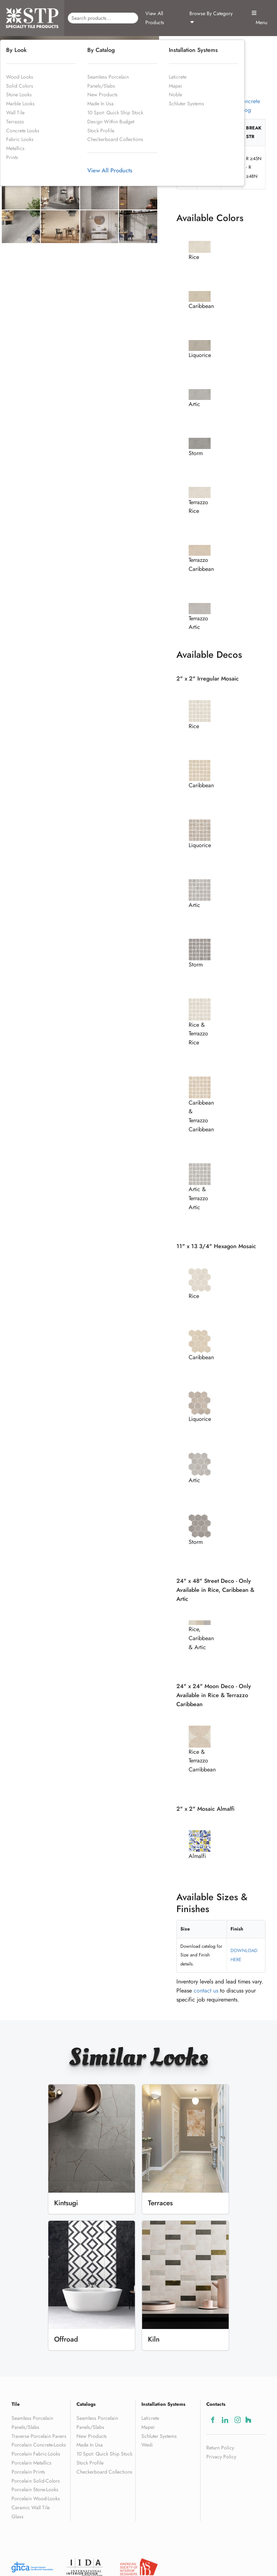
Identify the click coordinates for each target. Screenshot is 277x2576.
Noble (175, 94)
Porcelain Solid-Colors (36, 2480)
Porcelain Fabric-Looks (36, 2453)
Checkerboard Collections (115, 139)
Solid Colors (19, 85)
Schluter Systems (186, 103)
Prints (12, 157)
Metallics (15, 148)
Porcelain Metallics (32, 2462)
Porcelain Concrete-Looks (39, 2444)
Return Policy (220, 2447)
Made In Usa (100, 103)
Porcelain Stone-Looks (35, 2489)
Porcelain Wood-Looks (36, 2498)
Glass (17, 2516)
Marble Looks (20, 103)
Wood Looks (19, 76)
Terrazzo (15, 121)
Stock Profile (100, 130)
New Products (102, 94)
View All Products (154, 18)
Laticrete (177, 76)
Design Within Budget (110, 121)
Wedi (147, 2444)
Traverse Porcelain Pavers (39, 2436)
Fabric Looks (20, 139)
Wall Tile (15, 112)
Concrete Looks (22, 130)
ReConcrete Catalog (246, 105)
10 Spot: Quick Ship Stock (115, 112)
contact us (206, 1990)
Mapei (175, 85)
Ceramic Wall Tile (31, 2507)
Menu (259, 18)
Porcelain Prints (28, 2471)
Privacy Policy (221, 2456)
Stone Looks (19, 94)
